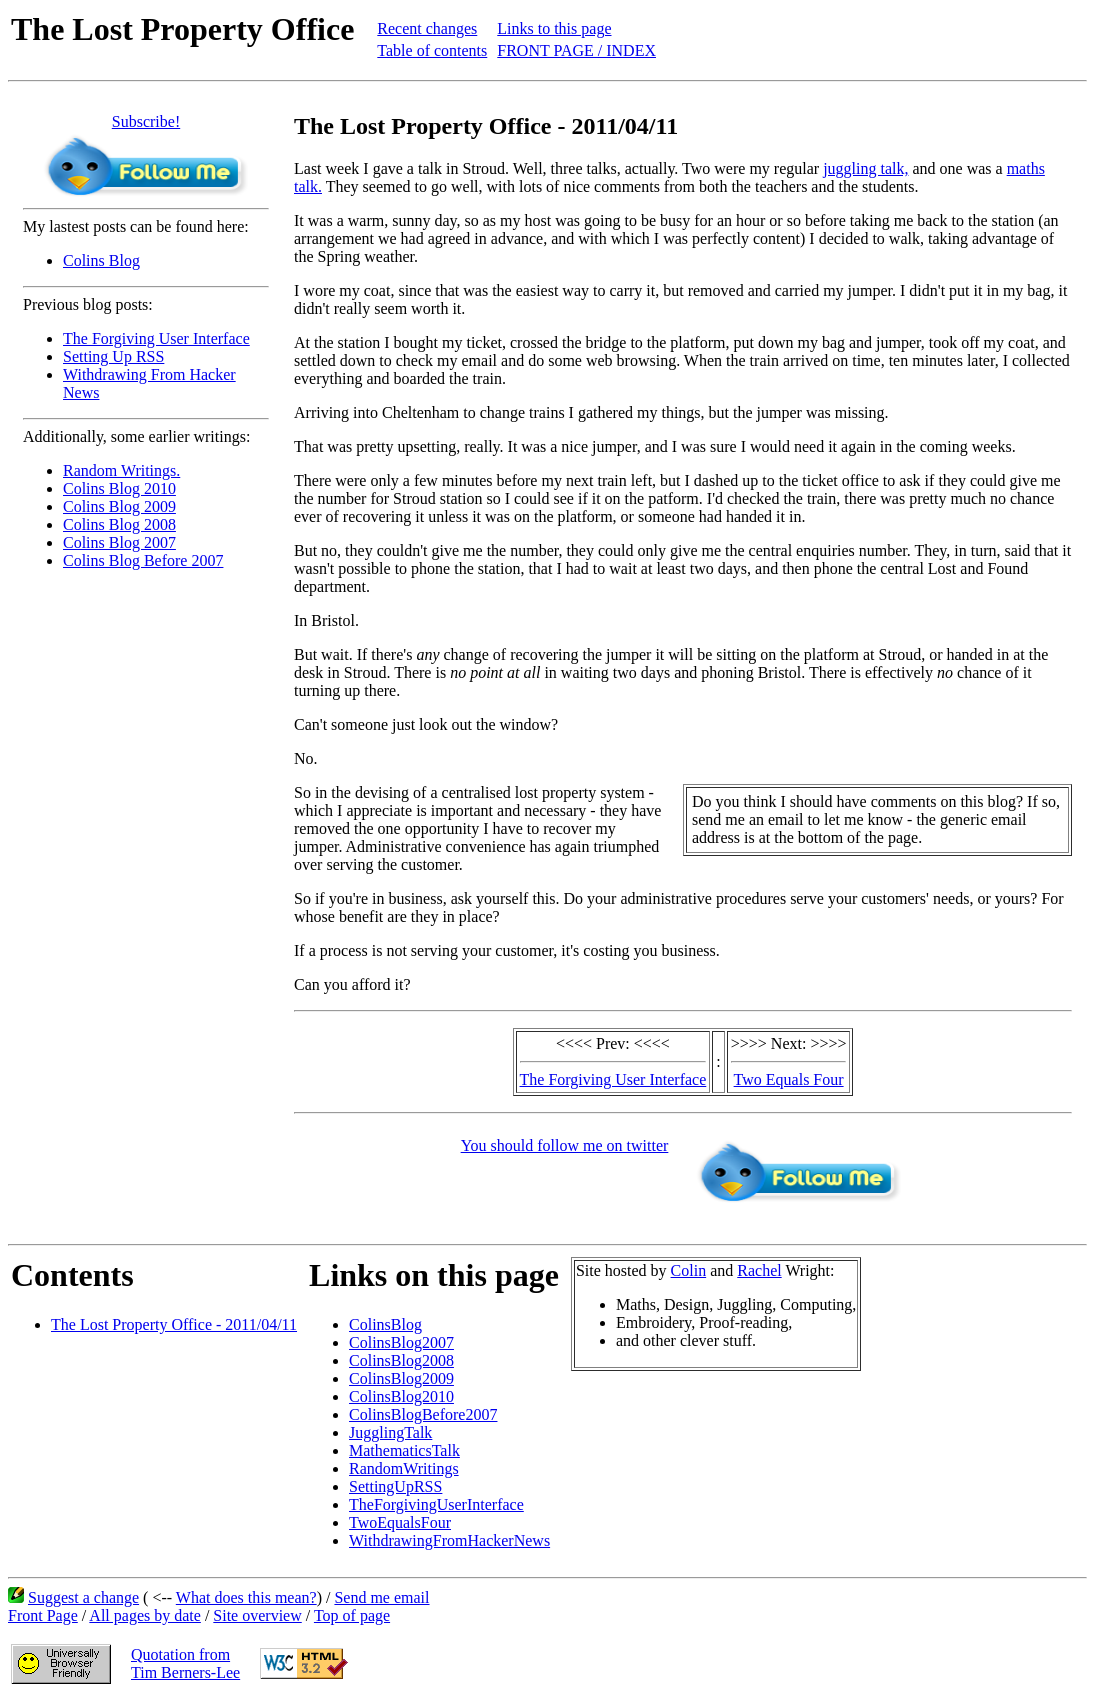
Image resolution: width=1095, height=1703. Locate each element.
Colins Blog (101, 260)
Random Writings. (121, 470)
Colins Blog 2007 (119, 542)
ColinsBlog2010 (401, 1396)
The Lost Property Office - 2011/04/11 (174, 1324)
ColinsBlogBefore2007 (423, 1414)
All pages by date (145, 1615)
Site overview (257, 1615)
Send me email (381, 1597)
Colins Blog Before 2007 (143, 560)
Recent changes (427, 28)
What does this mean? (246, 1597)
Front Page (43, 1615)
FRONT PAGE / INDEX (576, 50)
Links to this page (554, 28)
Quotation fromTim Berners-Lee (185, 1663)
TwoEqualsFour (400, 1522)
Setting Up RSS (113, 356)
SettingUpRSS (395, 1486)
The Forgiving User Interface (156, 338)
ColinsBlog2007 (401, 1342)
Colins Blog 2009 (119, 506)
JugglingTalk (390, 1432)
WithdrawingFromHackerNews (449, 1540)
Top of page (352, 1615)
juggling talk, (865, 168)
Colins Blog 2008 (119, 524)
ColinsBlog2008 (401, 1360)
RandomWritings (404, 1468)
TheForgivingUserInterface (436, 1504)
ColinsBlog (385, 1324)
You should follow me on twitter (565, 1145)
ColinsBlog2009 (401, 1378)
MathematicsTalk (404, 1450)
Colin (689, 1270)
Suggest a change (83, 1597)
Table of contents (432, 50)
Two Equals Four (789, 1079)
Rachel (759, 1270)
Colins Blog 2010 (119, 488)
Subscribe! (146, 121)
